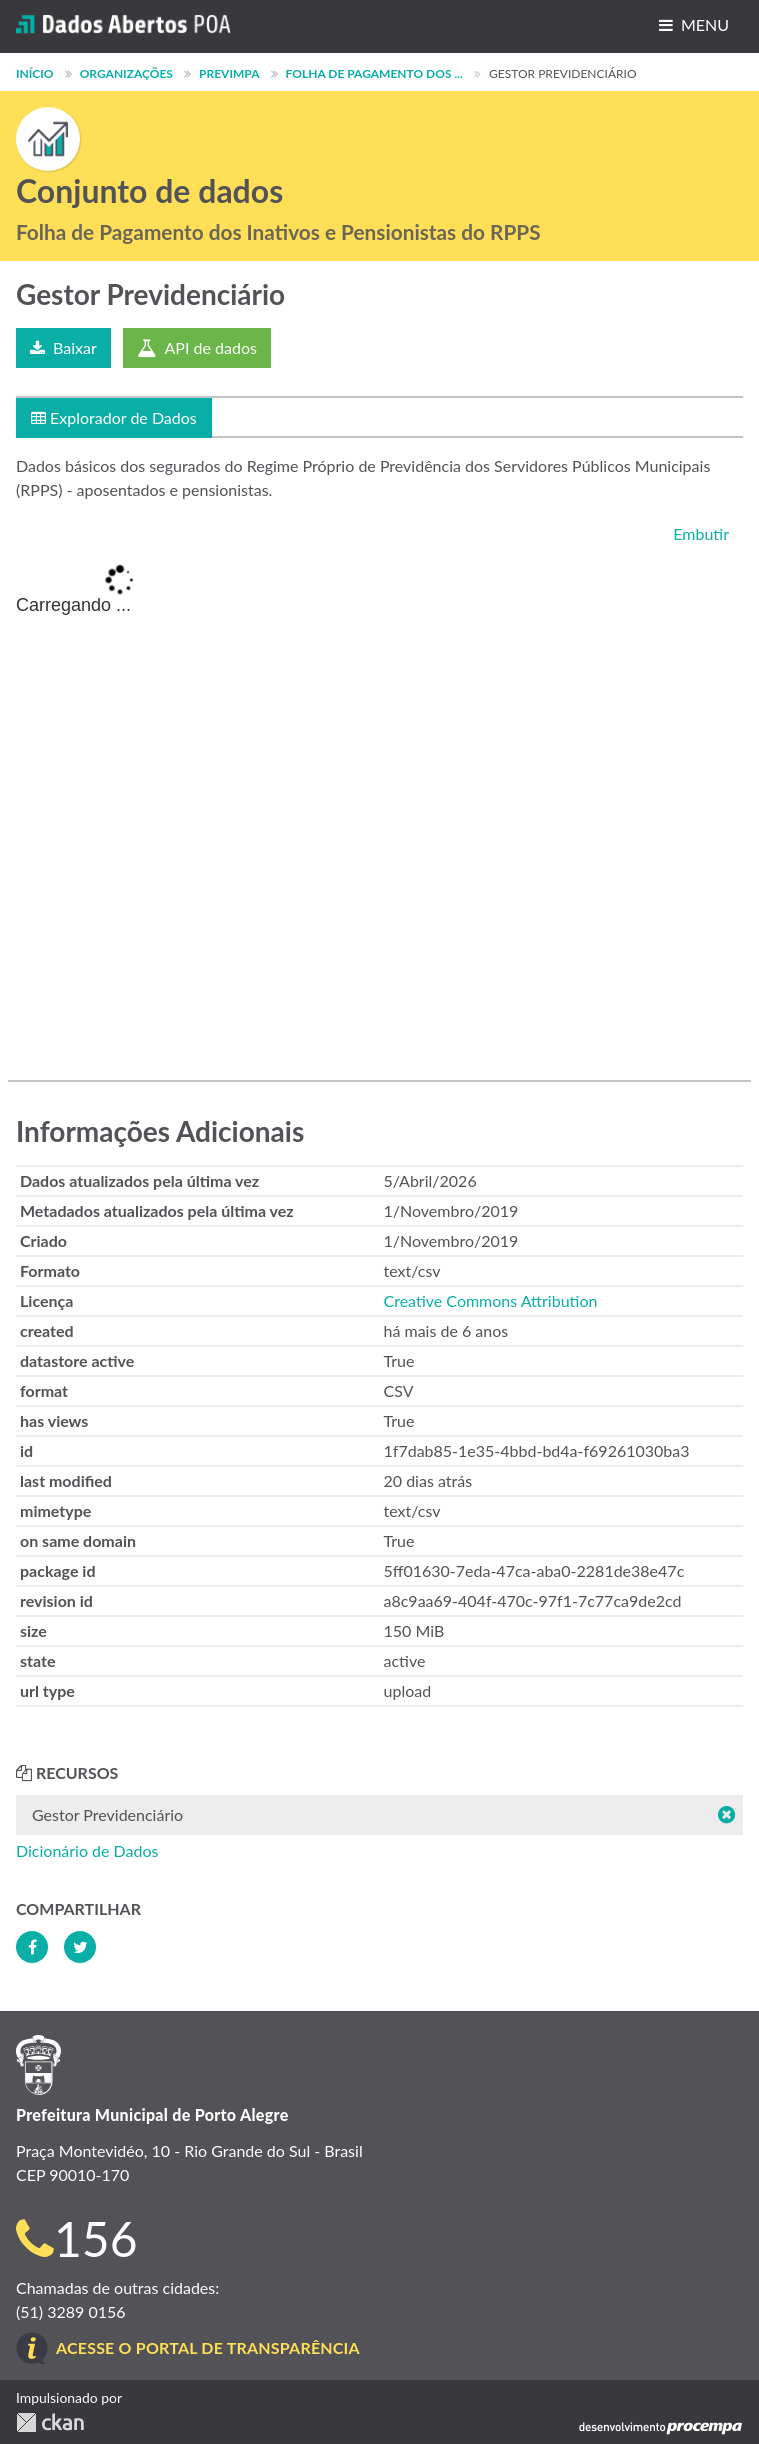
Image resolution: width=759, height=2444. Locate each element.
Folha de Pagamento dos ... (374, 73)
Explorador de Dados (114, 417)
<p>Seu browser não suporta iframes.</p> (379, 804)
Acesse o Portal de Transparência (208, 2347)
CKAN (50, 2422)
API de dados (197, 347)
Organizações (126, 73)
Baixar (63, 347)
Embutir (699, 533)
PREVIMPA (229, 73)
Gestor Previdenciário (562, 73)
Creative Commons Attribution (491, 1300)
